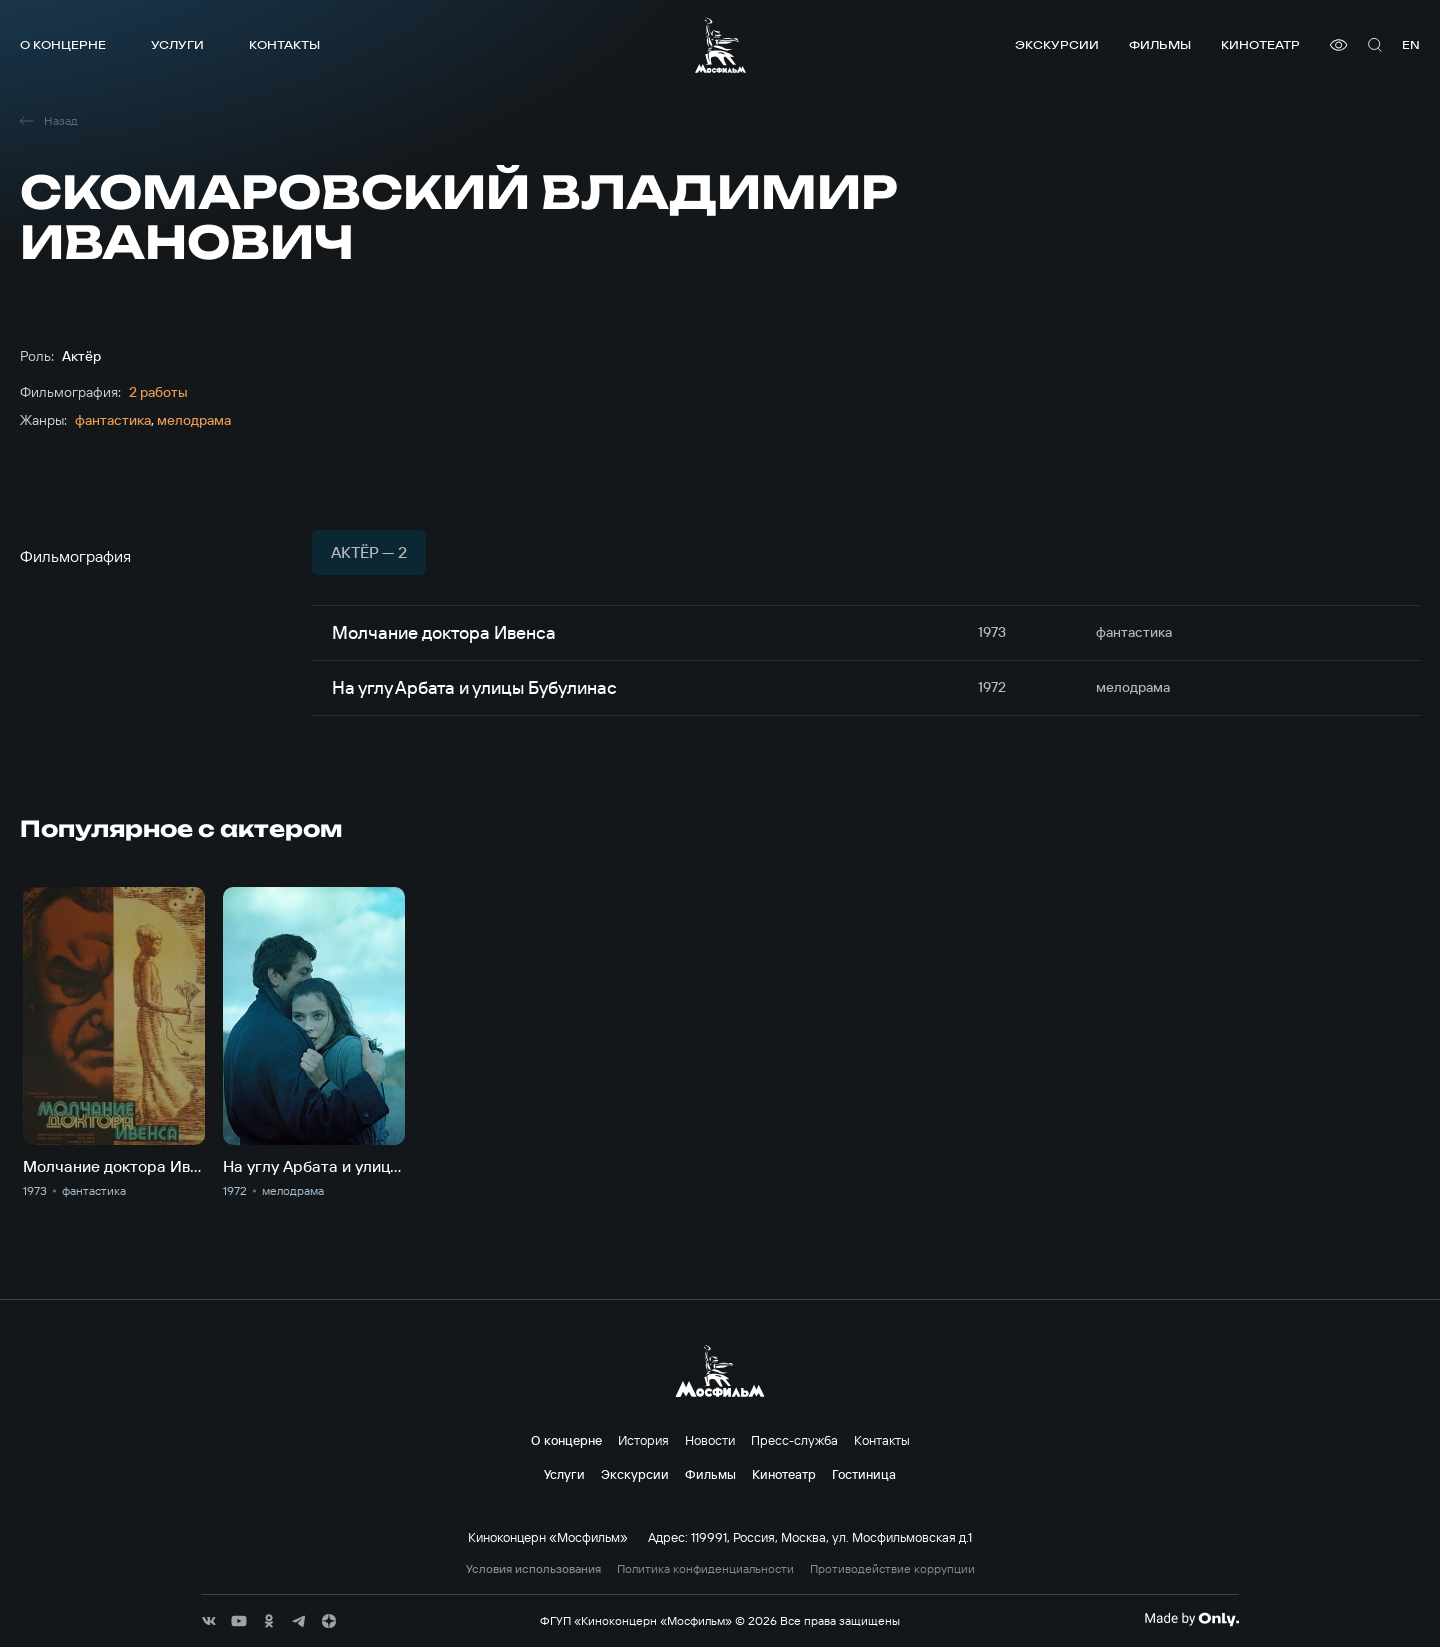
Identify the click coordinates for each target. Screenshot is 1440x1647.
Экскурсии (1057, 44)
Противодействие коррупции (892, 1569)
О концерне (63, 44)
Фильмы (1160, 44)
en (1411, 44)
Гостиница (864, 1474)
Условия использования (533, 1569)
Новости (710, 1440)
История (643, 1440)
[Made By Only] (1191, 1619)
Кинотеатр (1260, 44)
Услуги (177, 44)
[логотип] (720, 45)
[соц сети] (209, 1621)
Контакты (284, 44)
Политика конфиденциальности (705, 1569)
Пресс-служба (794, 1440)
